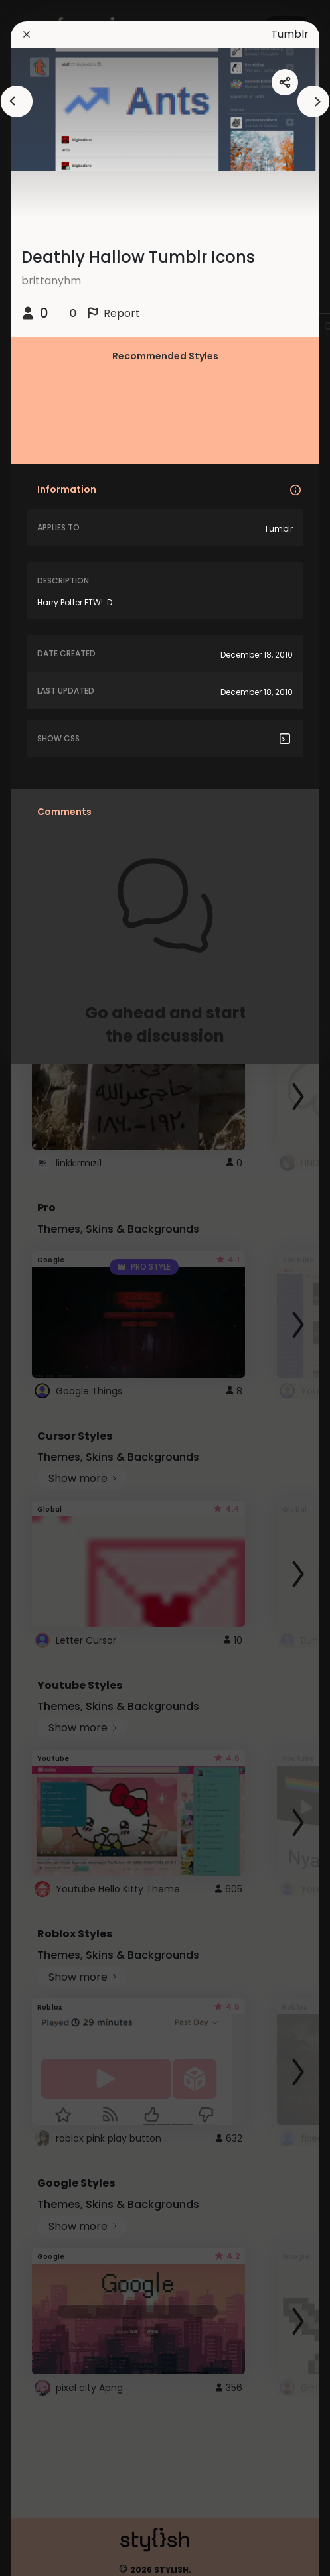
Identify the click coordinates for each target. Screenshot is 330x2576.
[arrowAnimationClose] (16, 101)
